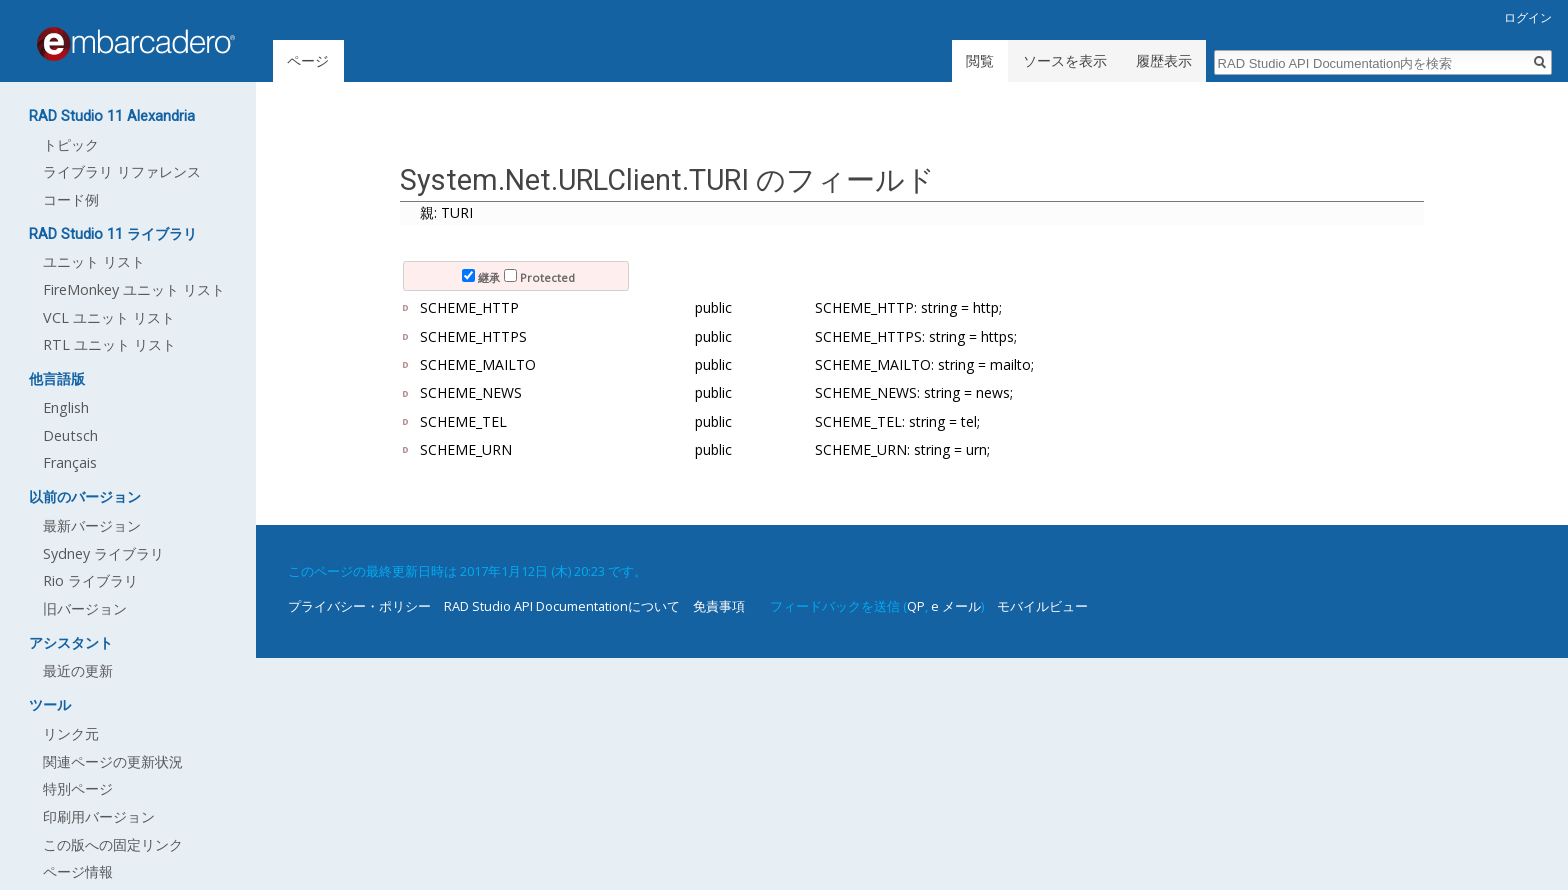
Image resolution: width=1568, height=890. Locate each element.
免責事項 (719, 606)
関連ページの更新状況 (113, 761)
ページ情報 (78, 871)
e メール (956, 606)
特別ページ (78, 788)
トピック (71, 144)
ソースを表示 (1065, 60)
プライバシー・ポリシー (359, 606)
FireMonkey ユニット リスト (134, 289)
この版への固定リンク (113, 844)
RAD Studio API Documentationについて (562, 606)
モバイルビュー (1042, 606)
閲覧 (980, 60)
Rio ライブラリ (90, 580)
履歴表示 (1164, 60)
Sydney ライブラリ (103, 553)
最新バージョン (92, 525)
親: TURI (446, 212)
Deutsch (70, 435)
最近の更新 (78, 670)
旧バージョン (85, 608)
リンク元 (71, 733)
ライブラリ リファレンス (122, 171)
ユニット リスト (94, 261)
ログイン (1528, 17)
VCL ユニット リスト (109, 317)
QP (916, 606)
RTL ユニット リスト (109, 344)
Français (70, 462)
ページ (308, 60)
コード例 (71, 199)
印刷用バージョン (99, 816)
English (66, 407)
